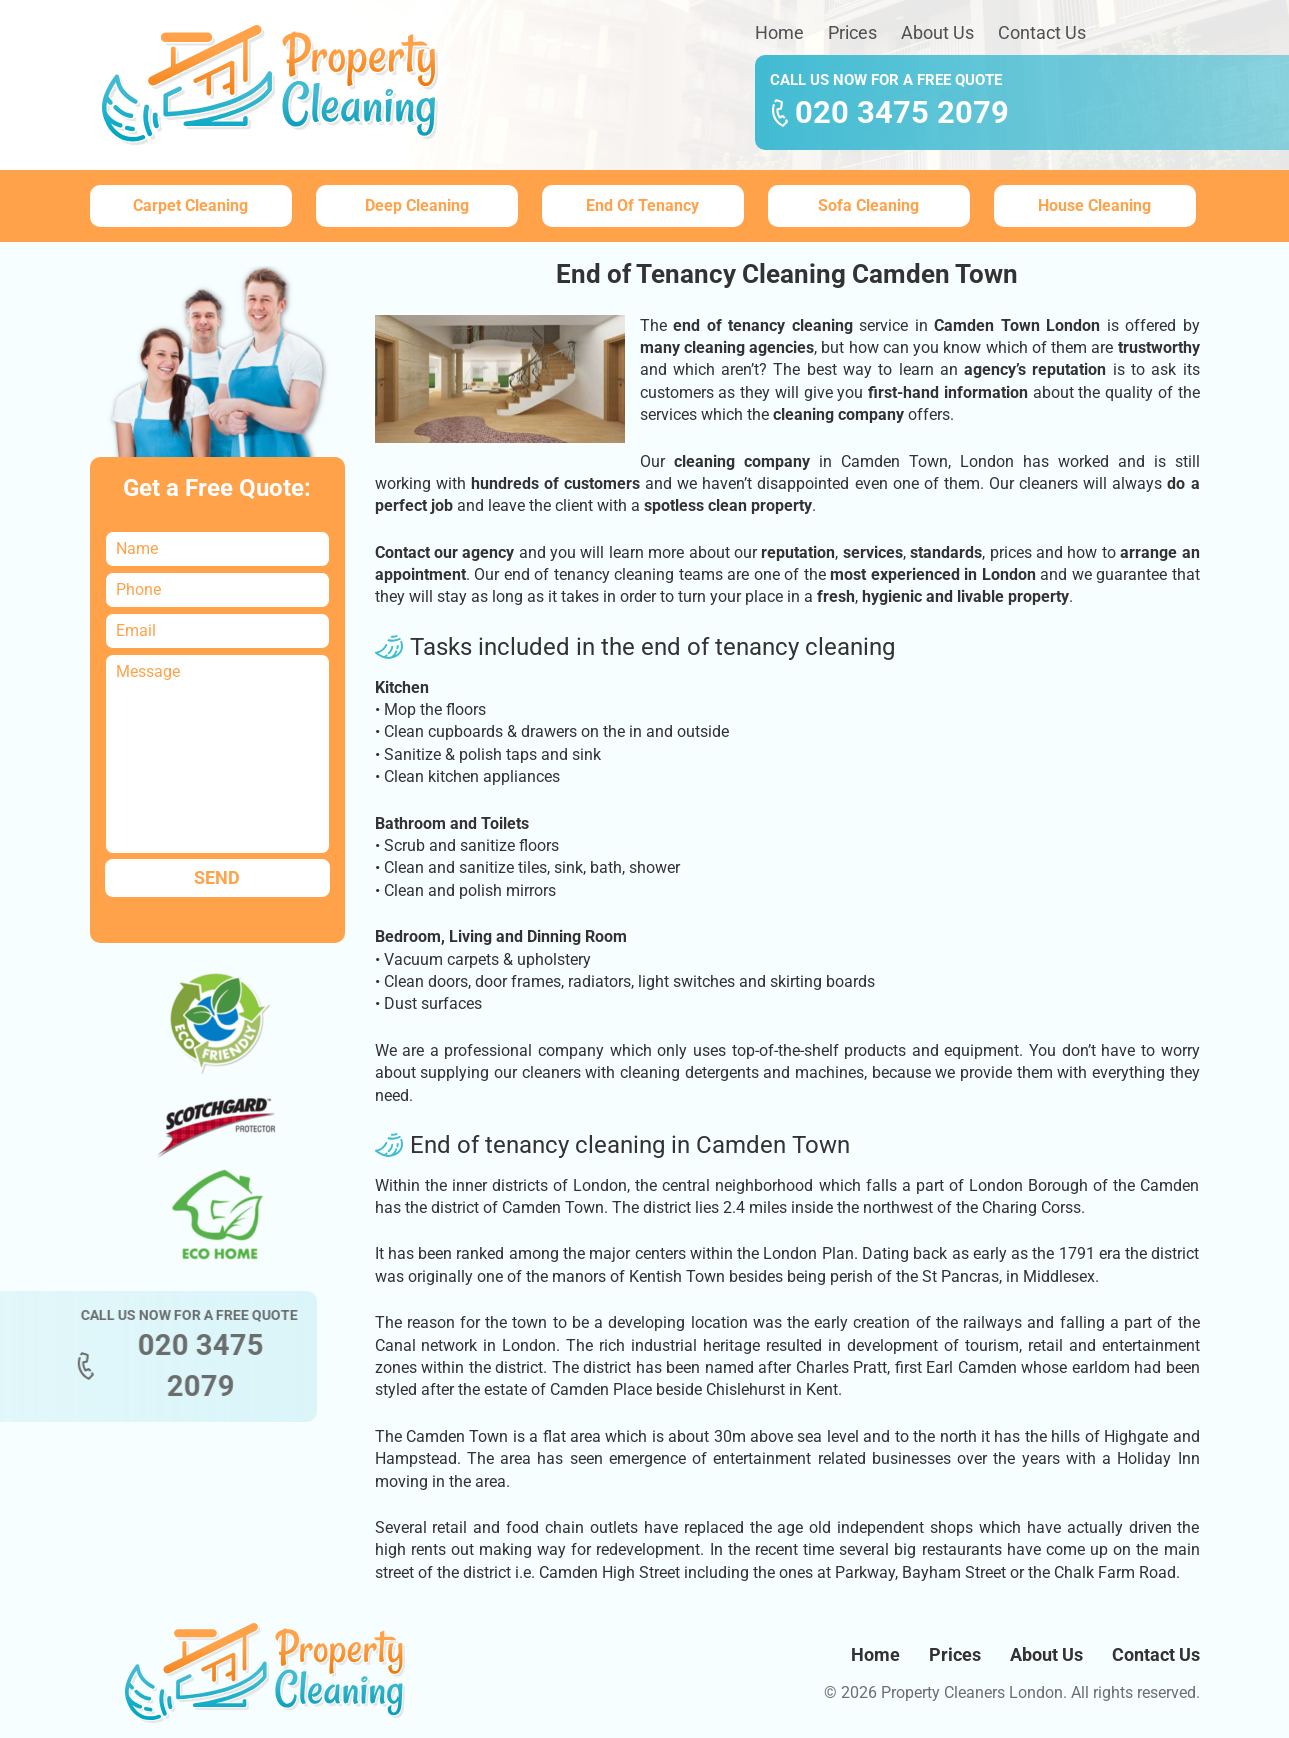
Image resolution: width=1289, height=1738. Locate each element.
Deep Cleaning (417, 205)
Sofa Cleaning (868, 205)
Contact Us (1042, 32)
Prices (852, 32)
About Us (937, 32)
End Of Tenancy (642, 205)
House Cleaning (1094, 205)
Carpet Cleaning (190, 205)
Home (779, 32)
